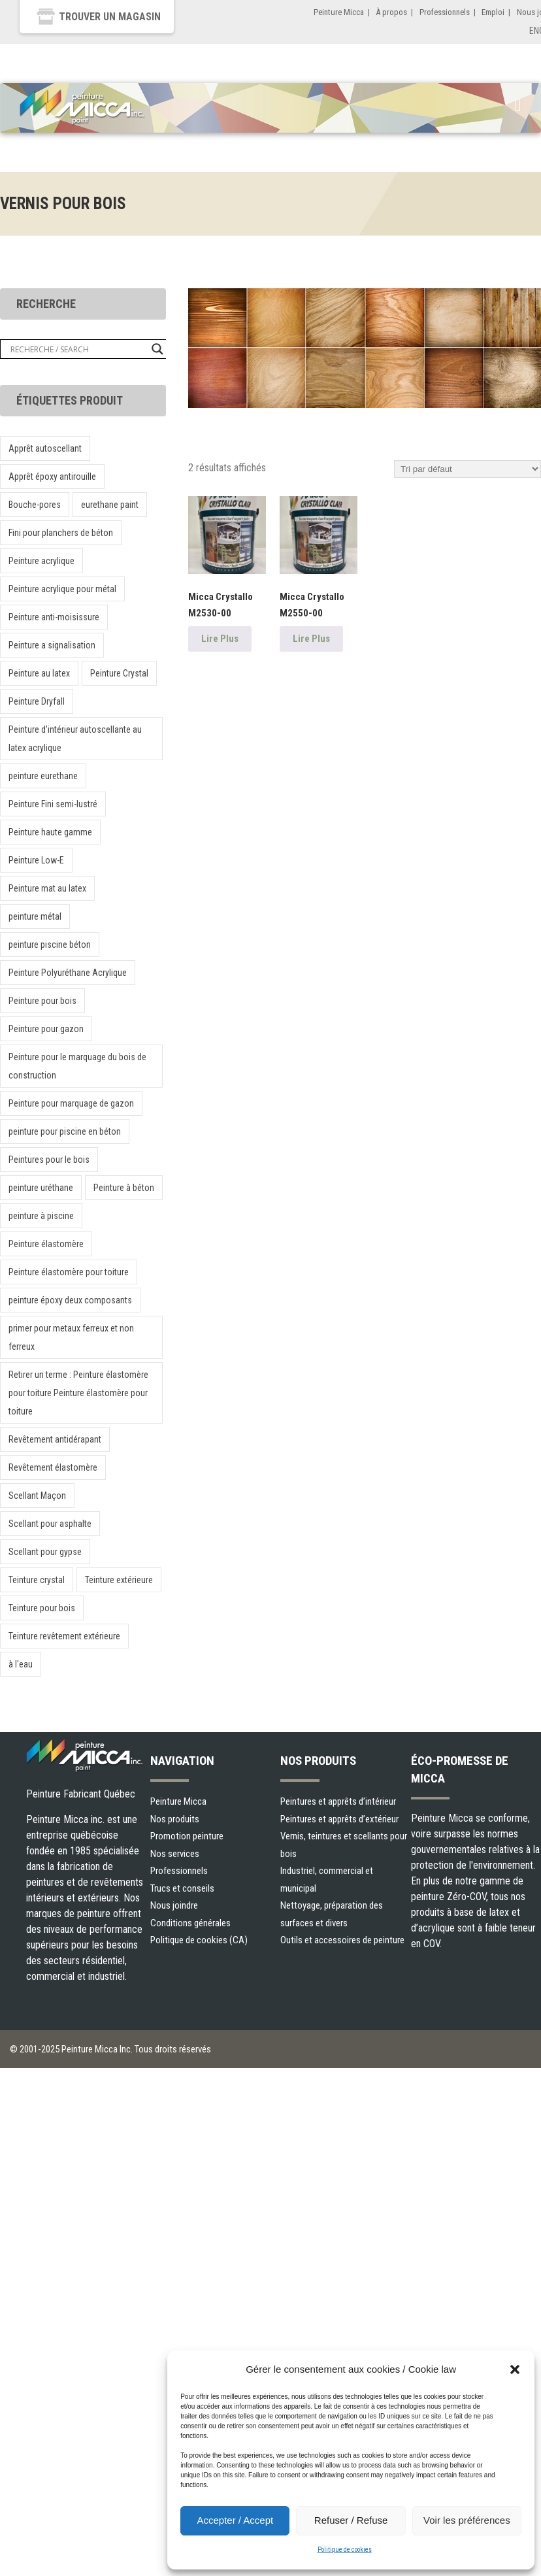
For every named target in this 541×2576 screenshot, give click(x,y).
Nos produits (174, 1819)
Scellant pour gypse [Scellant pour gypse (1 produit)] (45, 1552)
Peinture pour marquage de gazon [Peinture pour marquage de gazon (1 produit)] (71, 1103)
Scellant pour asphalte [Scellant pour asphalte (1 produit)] (49, 1523)
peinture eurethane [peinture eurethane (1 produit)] (43, 776)
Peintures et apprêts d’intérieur (338, 1801)
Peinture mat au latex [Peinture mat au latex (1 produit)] (47, 888)
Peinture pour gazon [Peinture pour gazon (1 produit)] (46, 1029)
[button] (514, 2369)
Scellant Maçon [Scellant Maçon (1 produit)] (37, 1495)
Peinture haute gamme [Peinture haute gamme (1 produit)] (50, 832)
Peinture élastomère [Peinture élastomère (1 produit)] (46, 1244)
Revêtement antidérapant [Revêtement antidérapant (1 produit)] (54, 1439)
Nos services (174, 1854)
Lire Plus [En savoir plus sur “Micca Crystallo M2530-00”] (219, 638)
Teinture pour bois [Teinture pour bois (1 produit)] (41, 1608)
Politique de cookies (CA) (199, 1940)
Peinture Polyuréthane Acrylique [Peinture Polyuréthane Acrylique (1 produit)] (67, 972)
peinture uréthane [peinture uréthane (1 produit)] (40, 1187)
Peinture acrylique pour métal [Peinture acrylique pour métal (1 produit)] (62, 589)
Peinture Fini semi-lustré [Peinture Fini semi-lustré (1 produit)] (52, 804)
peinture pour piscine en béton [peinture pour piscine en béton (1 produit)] (64, 1131)
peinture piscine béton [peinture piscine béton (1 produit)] (49, 944)
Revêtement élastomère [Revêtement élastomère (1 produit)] (52, 1467)
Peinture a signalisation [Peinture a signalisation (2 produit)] (51, 645)
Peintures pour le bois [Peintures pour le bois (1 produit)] (49, 1159)
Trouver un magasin (110, 16)
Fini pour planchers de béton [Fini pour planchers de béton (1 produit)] (60, 532)
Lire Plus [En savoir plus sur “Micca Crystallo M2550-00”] (311, 638)
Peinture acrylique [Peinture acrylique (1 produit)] (41, 561)
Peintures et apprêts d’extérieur (339, 1819)
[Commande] (467, 469)
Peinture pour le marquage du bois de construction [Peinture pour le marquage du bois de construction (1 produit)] (77, 1066)
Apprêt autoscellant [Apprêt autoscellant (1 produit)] (45, 448)
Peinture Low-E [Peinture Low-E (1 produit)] (36, 860)
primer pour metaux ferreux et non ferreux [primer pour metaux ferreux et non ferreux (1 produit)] (71, 1337)
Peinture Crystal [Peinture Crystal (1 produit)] (119, 673)
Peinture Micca (339, 12)
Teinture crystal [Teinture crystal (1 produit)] (36, 1580)
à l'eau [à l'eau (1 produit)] (20, 1664)
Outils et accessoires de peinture (342, 1940)
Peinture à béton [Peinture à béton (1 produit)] (123, 1187)
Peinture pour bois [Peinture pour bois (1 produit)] (42, 1000)
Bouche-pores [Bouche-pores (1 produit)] (34, 504)
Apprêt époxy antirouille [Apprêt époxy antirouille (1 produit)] (52, 476)
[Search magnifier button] (157, 349)
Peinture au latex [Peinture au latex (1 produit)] (39, 673)
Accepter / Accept (235, 2520)
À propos (391, 12)
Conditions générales (190, 1923)
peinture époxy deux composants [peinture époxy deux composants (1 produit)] (70, 1300)
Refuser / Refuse (351, 2520)
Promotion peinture (186, 1836)
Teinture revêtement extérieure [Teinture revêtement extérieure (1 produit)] (64, 1636)
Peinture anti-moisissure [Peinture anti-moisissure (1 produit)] (53, 617)
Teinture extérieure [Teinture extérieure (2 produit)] (119, 1580)
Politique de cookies (345, 2549)
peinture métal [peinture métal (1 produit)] (34, 916)
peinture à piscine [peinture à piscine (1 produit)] (41, 1216)
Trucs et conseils (182, 1888)
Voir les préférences (466, 2520)
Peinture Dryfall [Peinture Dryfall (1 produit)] (36, 701)
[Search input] (77, 349)
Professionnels (444, 12)
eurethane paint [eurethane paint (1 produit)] (110, 504)
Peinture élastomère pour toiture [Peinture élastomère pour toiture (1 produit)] (68, 1272)
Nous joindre (174, 1905)
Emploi (493, 12)
